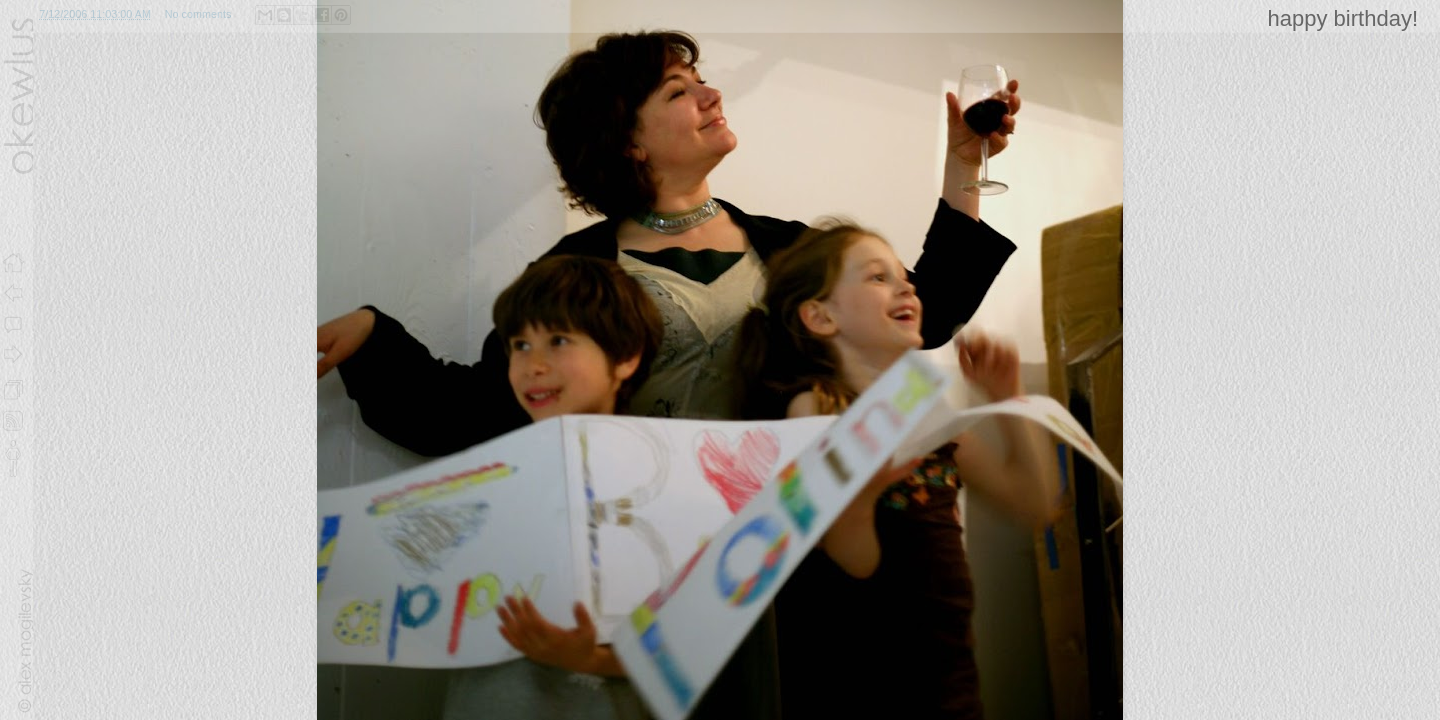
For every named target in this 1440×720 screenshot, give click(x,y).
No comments (198, 14)
